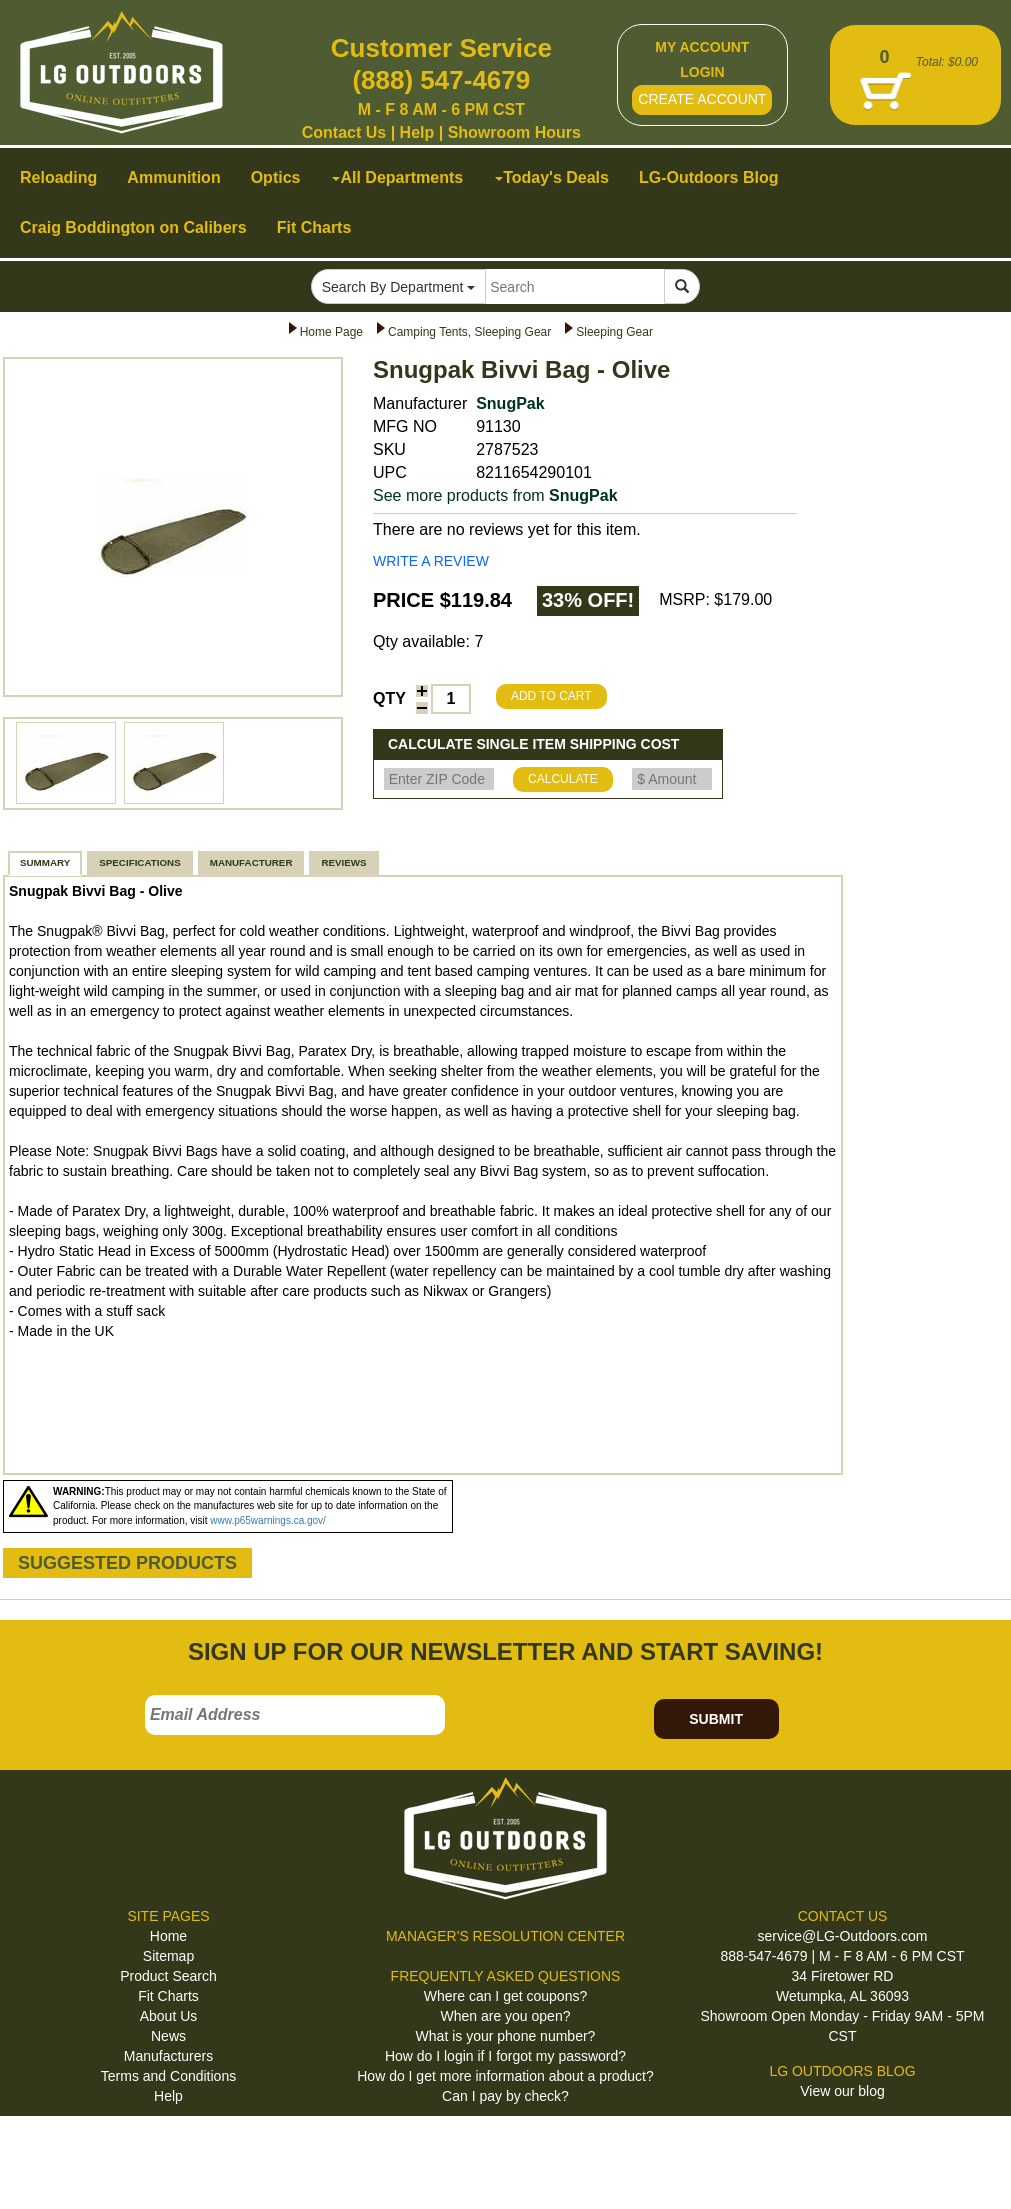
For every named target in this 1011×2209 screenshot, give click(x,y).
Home (168, 1936)
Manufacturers (168, 2056)
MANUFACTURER (251, 862)
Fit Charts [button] (314, 227)
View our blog (842, 2091)
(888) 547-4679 (441, 80)
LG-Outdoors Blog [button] (709, 177)
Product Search (168, 1976)
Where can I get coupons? (505, 1996)
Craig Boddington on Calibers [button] (133, 227)
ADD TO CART (551, 696)
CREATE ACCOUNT (702, 99)
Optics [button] (276, 177)
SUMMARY (45, 862)
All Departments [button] (397, 177)
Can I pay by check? (505, 2096)
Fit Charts (168, 1996)
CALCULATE (563, 779)
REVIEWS (343, 862)
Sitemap (168, 1956)
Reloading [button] (58, 177)
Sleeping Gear (614, 332)
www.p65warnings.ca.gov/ (268, 1520)
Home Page (331, 332)
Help (417, 132)
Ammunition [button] (173, 177)
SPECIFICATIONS (139, 862)
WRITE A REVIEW (431, 561)
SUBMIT (716, 1719)
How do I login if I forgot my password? (505, 2056)
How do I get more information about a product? (505, 2076)
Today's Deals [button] (552, 177)
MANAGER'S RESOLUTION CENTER (505, 1936)
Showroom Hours (514, 132)
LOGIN (702, 72)
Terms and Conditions (168, 2076)
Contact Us (344, 132)
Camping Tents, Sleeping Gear (469, 332)
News (168, 2036)
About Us (169, 2016)
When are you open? (506, 2016)
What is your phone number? (506, 2036)
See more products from (495, 495)
